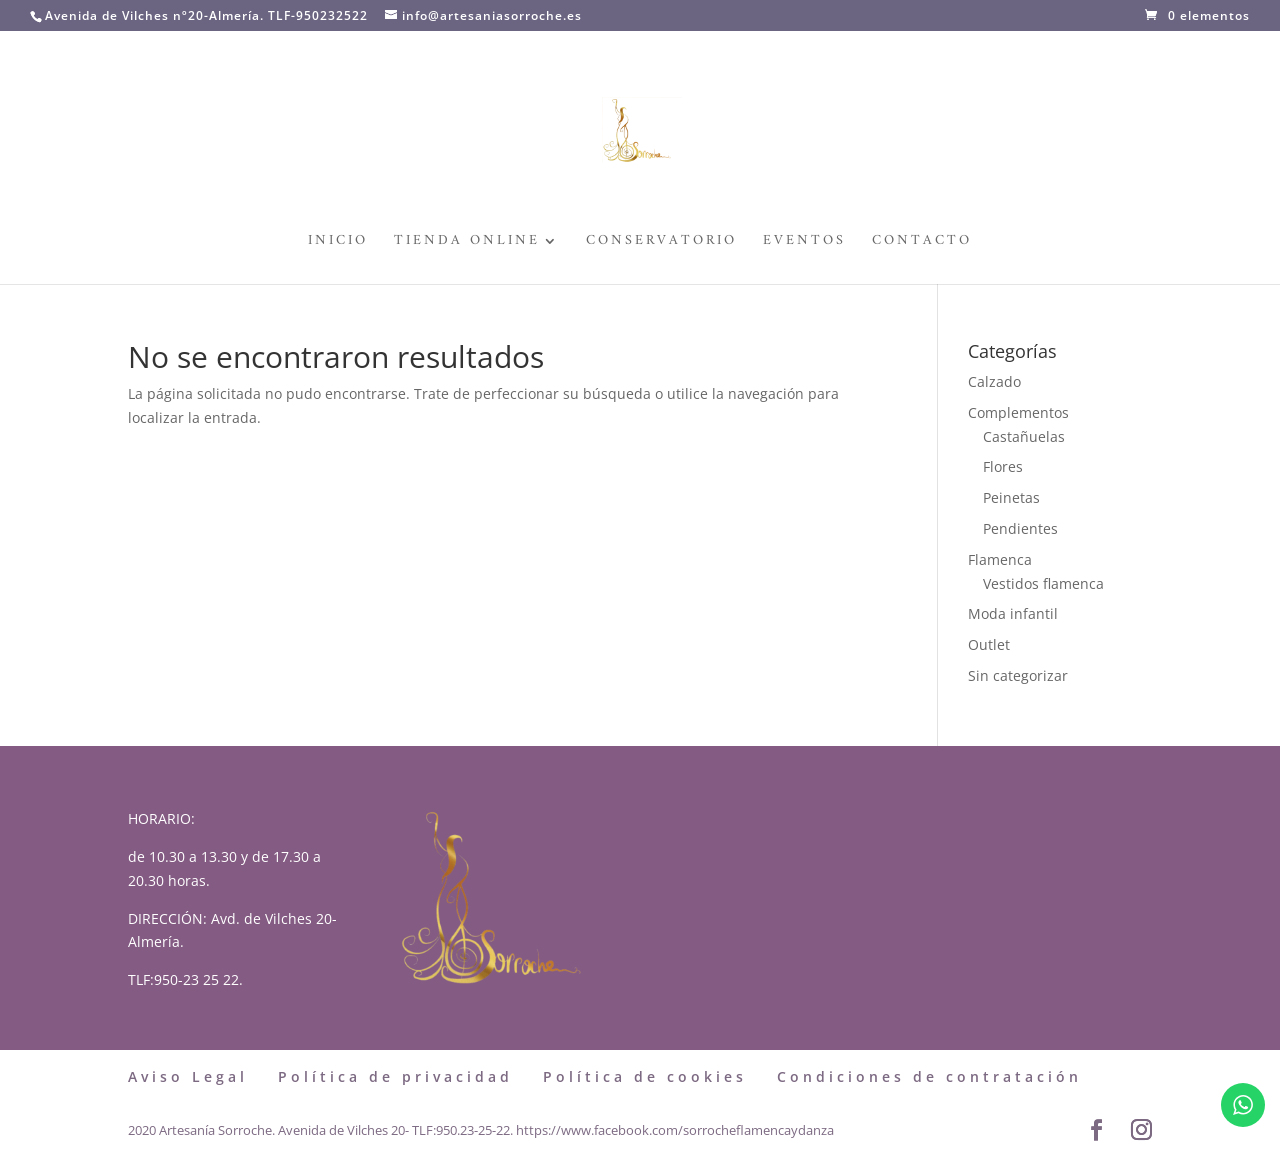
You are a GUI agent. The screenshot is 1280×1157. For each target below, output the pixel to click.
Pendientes (1020, 528)
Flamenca (1000, 559)
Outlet (989, 644)
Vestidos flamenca (1043, 583)
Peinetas (1011, 497)
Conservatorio (661, 243)
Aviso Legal (188, 1076)
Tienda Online (467, 243)
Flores (1003, 466)
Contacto (922, 243)
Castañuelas (1024, 436)
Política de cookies (645, 1076)
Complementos (1018, 412)
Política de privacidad (395, 1076)
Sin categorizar (1018, 675)
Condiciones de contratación (929, 1076)
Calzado (994, 381)
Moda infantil (1013, 613)
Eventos (804, 243)
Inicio (338, 243)
